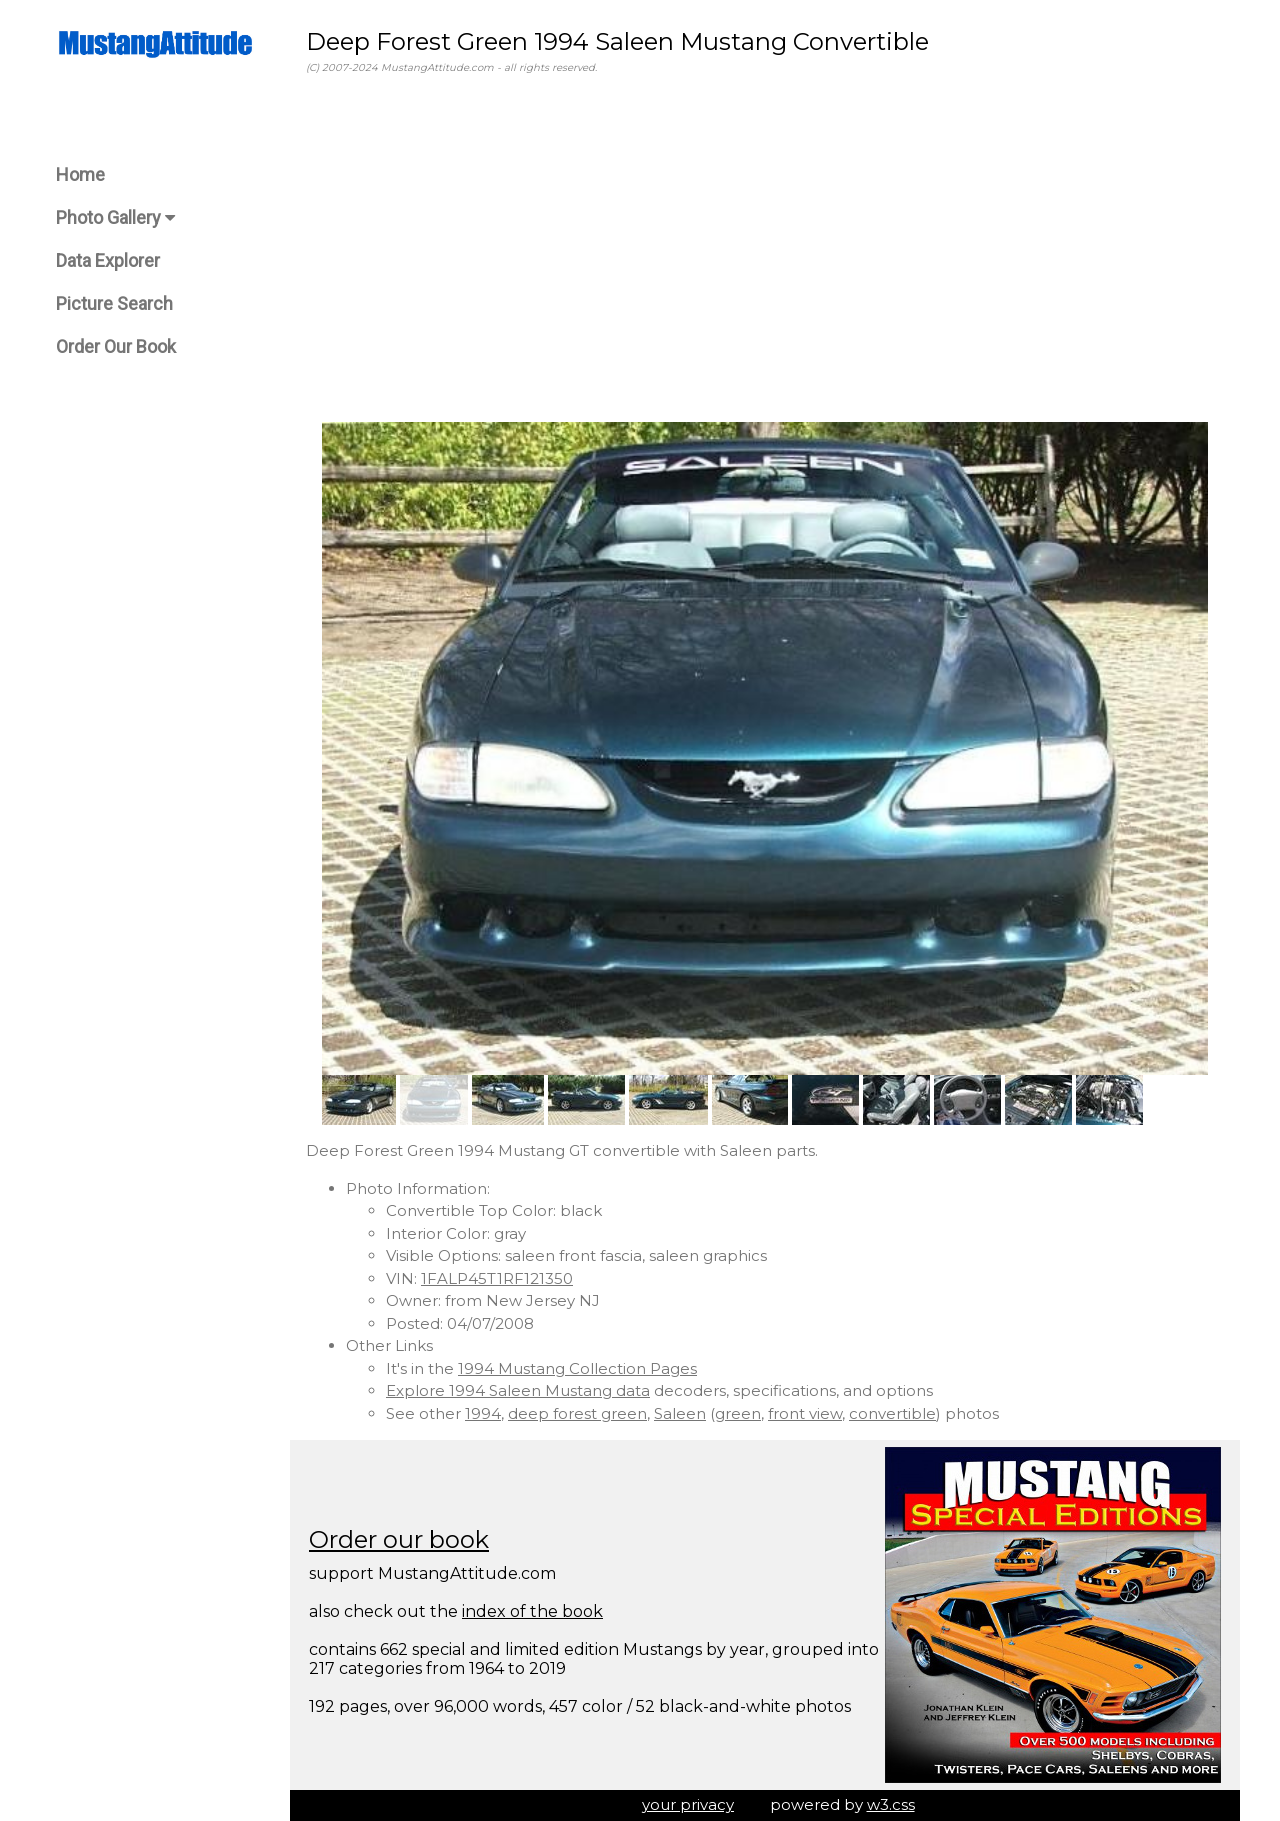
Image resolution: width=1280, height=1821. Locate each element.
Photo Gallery (115, 217)
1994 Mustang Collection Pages (577, 1368)
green (738, 1413)
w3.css (891, 1804)
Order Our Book (116, 346)
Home (80, 174)
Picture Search (114, 303)
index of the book (532, 1611)
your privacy (688, 1804)
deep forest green (577, 1413)
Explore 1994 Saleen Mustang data (518, 1390)
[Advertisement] (765, 249)
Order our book (399, 1539)
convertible (892, 1413)
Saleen (680, 1413)
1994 (483, 1413)
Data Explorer (108, 260)
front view (805, 1413)
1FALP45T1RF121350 (497, 1278)
